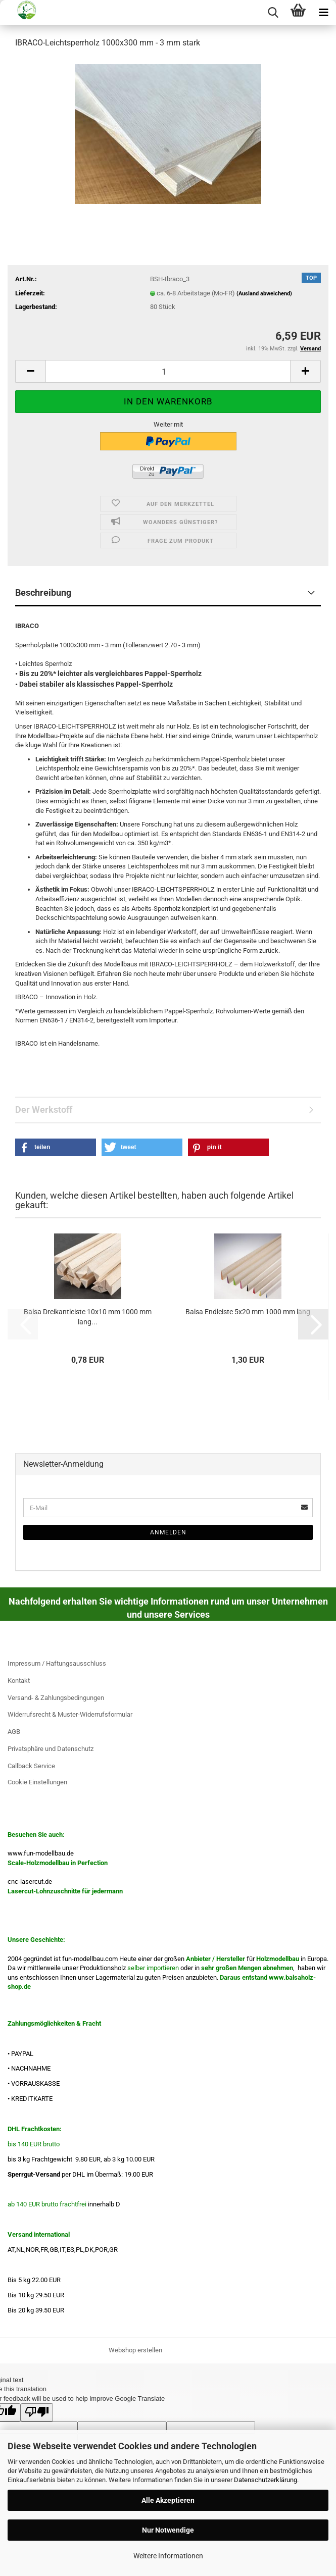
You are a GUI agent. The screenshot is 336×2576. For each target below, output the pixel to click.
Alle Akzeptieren (168, 2500)
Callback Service (31, 1766)
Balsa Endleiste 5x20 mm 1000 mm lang (247, 1312)
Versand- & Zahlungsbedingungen (56, 1698)
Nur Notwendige (168, 2530)
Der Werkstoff (43, 1109)
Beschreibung (43, 592)
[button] (30, 371)
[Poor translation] (37, 2412)
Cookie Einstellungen (37, 1782)
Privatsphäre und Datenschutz (50, 1749)
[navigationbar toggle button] (323, 12)
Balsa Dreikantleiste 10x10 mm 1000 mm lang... (88, 1317)
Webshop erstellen (135, 2350)
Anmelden (168, 1532)
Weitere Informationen (168, 2556)
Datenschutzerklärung (265, 2480)
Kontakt (19, 1680)
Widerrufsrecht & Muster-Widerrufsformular (70, 1714)
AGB (14, 1731)
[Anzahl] (168, 371)
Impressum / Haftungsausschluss (57, 1663)
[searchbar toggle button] (272, 12)
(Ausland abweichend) (264, 293)
